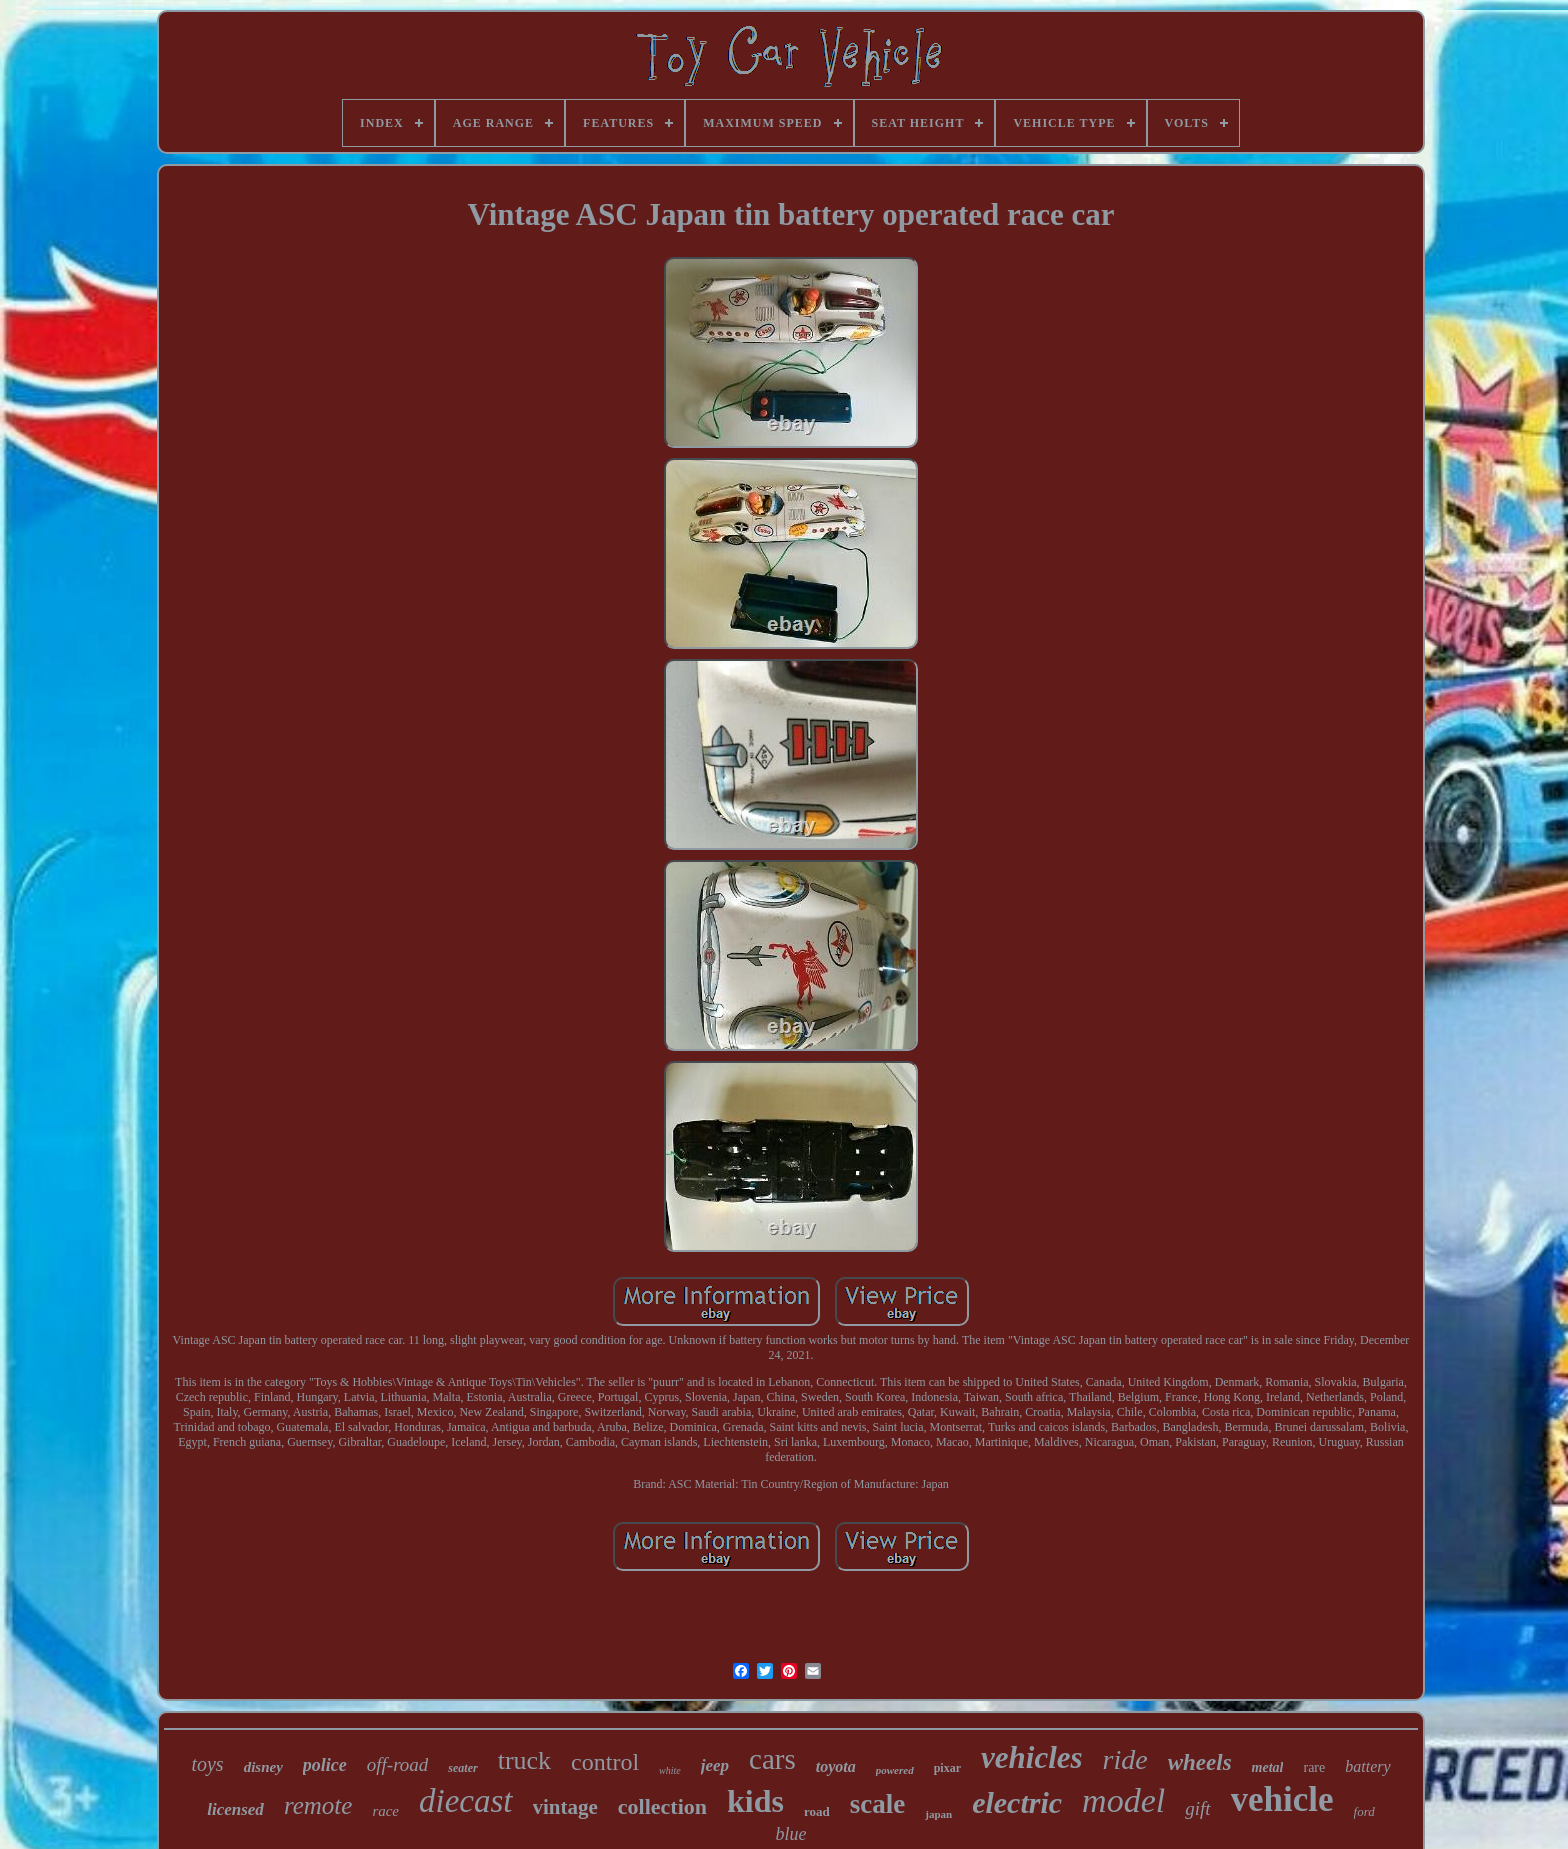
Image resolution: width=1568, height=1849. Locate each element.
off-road (398, 1764)
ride (1125, 1759)
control (605, 1762)
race (385, 1811)
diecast (465, 1801)
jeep (715, 1765)
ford (1364, 1811)
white (670, 1770)
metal (1268, 1767)
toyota (836, 1766)
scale (877, 1804)
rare (1314, 1767)
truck (524, 1760)
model (1123, 1800)
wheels (1200, 1762)
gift (1197, 1808)
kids (755, 1801)
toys (207, 1764)
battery (1367, 1766)
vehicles (1032, 1757)
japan (938, 1814)
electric (1017, 1802)
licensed (235, 1809)
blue (790, 1834)
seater (462, 1768)
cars (772, 1759)
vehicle (1282, 1799)
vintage (565, 1807)
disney (263, 1767)
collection (662, 1806)
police (325, 1765)
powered (895, 1770)
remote (318, 1805)
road (817, 1811)
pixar (947, 1768)
